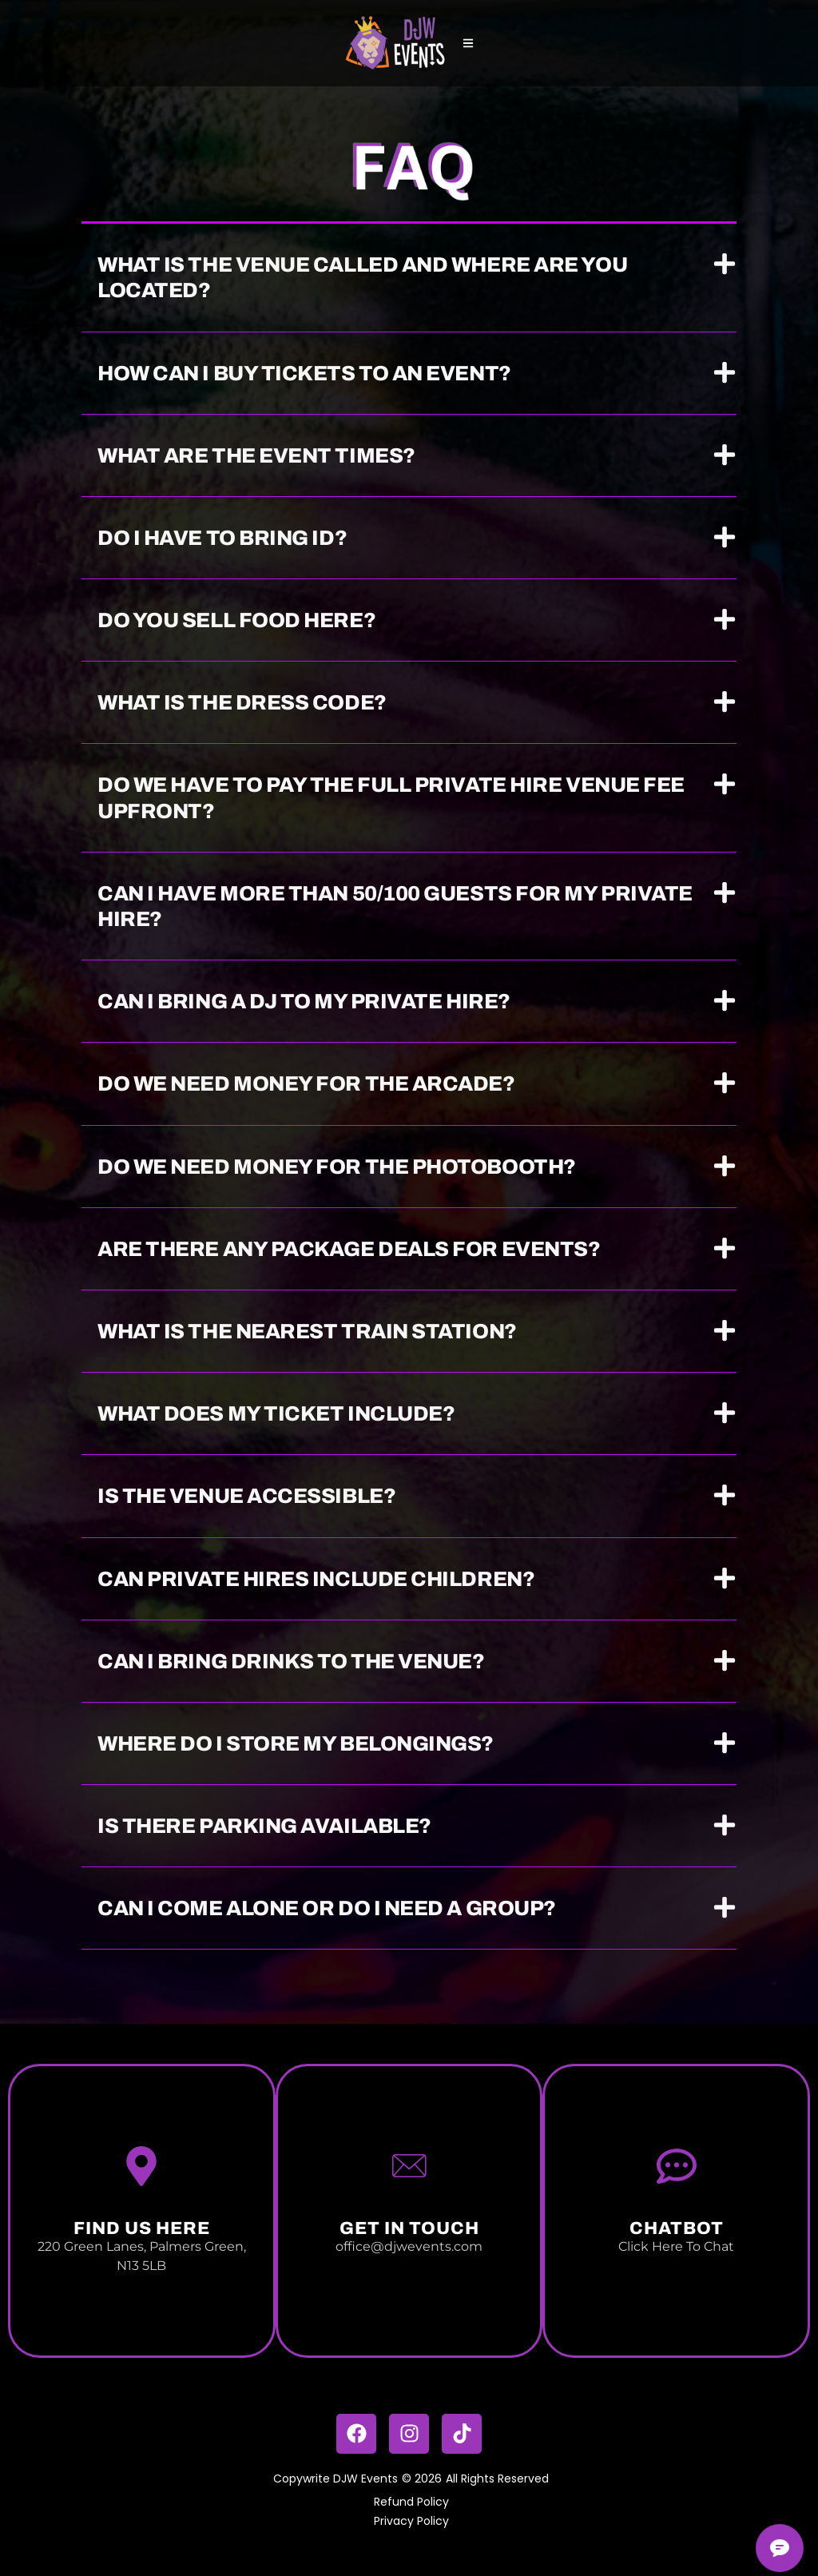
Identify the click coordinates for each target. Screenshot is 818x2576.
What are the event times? (256, 455)
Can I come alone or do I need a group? (326, 1908)
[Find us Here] (141, 2166)
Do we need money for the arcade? (306, 1083)
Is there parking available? (264, 1826)
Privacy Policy (411, 2521)
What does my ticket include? (276, 1413)
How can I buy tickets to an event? (304, 373)
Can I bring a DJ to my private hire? (303, 1001)
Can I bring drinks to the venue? (291, 1661)
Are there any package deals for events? (348, 1249)
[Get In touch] (409, 2166)
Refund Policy (411, 2502)
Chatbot (676, 2228)
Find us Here (141, 2228)
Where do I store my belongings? (295, 1743)
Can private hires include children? (315, 1579)
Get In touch (409, 2228)
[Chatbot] (677, 2166)
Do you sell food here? (236, 620)
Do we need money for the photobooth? (336, 1166)
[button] (409, 278)
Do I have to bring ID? (222, 538)
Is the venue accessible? (246, 1496)
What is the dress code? (242, 702)
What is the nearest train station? (307, 1331)
